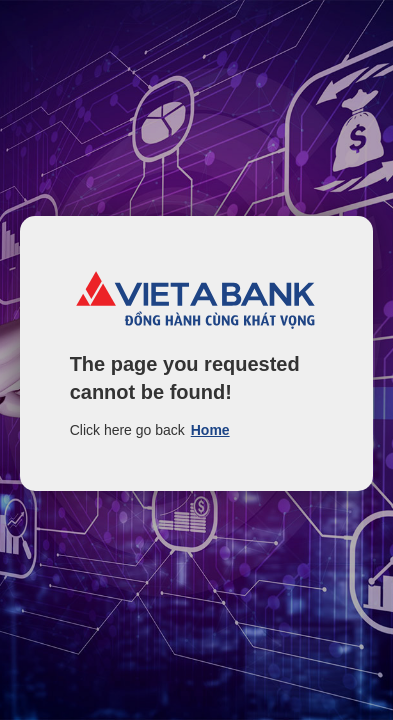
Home (210, 430)
